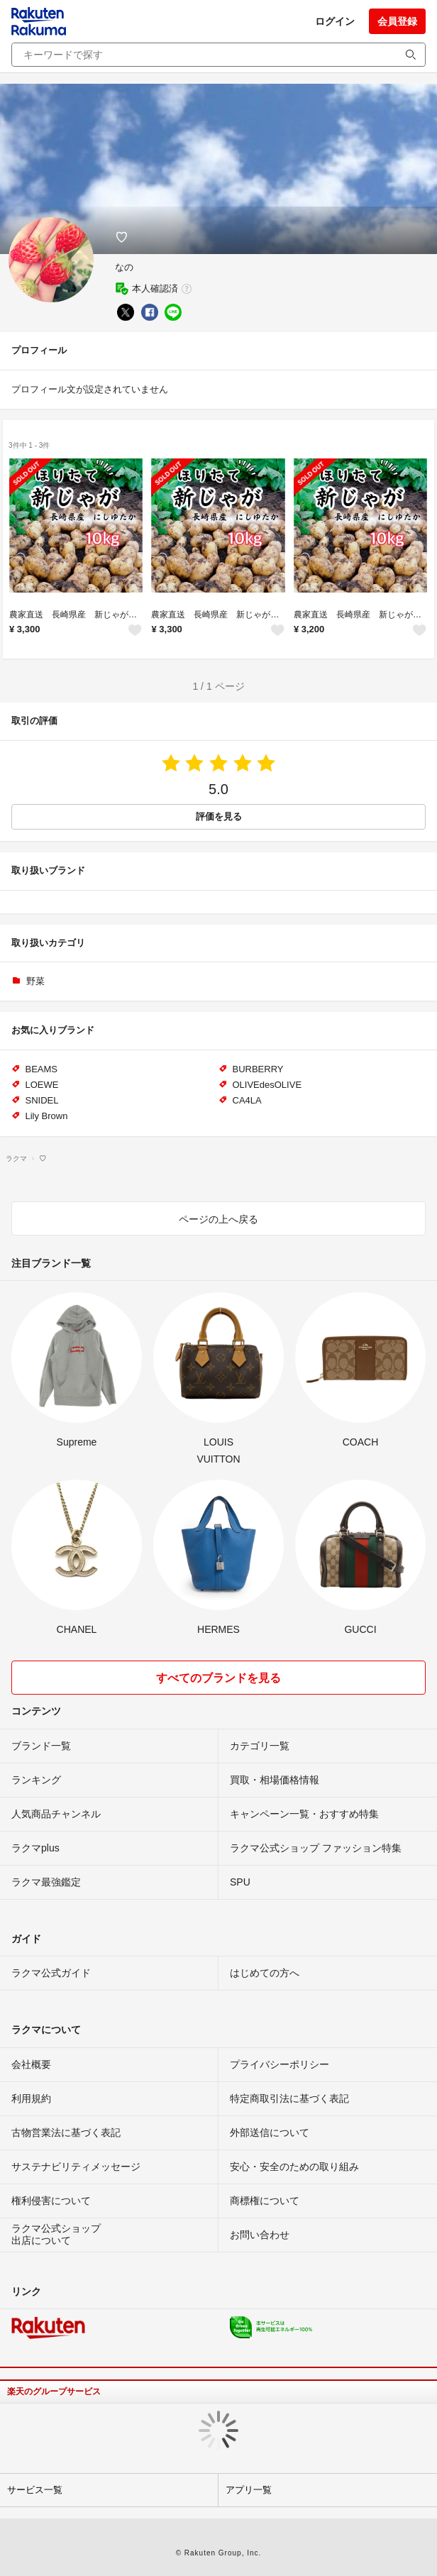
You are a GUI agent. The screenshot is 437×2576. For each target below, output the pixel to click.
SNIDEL (42, 1100)
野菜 (35, 981)
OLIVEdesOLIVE (267, 1084)
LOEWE (42, 1084)
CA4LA (247, 1100)
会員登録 (397, 21)
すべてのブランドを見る (218, 1678)
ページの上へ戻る (218, 1219)
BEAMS (42, 1069)
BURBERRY (258, 1069)
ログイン (335, 21)
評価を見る (219, 816)
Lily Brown (47, 1116)
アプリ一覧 (249, 2489)
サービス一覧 (34, 2489)
